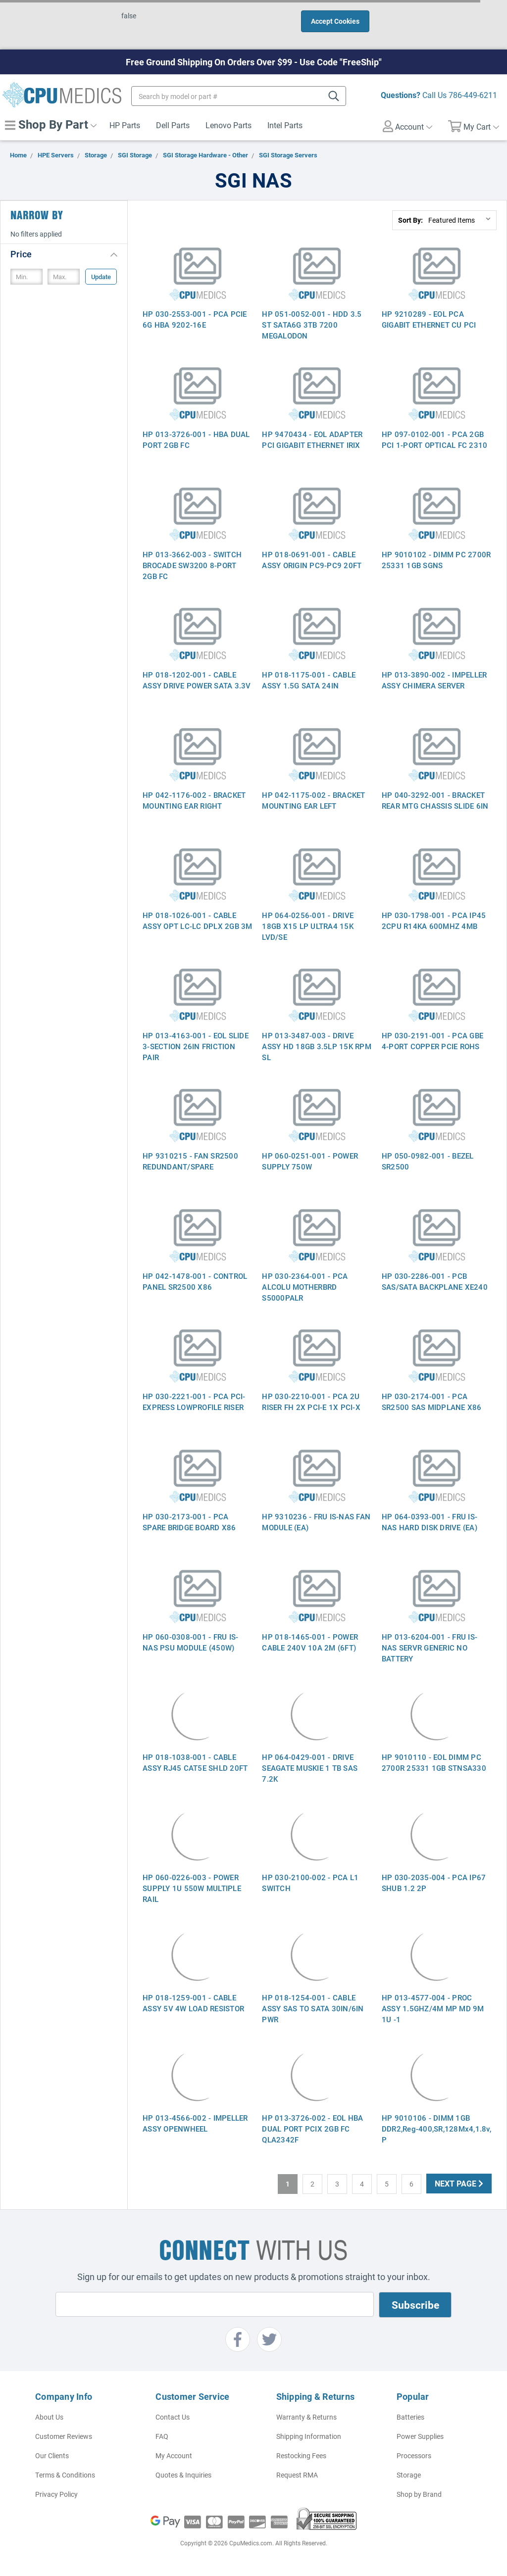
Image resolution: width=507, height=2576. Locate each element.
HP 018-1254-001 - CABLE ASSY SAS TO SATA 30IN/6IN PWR (312, 2008)
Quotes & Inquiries (183, 2474)
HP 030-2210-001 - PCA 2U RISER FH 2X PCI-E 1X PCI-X (311, 1401)
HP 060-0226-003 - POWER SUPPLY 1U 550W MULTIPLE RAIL (192, 1888)
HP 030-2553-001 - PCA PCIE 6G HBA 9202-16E (195, 319)
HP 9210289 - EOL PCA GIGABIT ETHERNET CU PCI (429, 319)
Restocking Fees (301, 2455)
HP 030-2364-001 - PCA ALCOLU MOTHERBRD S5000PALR (305, 1287)
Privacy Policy (56, 2494)
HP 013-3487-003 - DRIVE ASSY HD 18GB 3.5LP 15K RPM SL (316, 1046)
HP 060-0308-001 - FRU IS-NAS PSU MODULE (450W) (190, 1642)
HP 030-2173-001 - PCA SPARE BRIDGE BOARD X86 (189, 1521)
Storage (409, 2474)
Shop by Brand (419, 2494)
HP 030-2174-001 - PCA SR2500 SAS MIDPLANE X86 (432, 1401)
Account (407, 126)
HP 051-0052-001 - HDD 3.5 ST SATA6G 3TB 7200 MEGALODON (311, 324)
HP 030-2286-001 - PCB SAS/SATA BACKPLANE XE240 (435, 1281)
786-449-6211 (473, 95)
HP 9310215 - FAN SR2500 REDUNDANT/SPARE (190, 1161)
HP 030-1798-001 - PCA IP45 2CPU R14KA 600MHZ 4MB (434, 920)
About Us (49, 2417)
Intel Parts (285, 125)
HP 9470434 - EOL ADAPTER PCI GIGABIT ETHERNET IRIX (312, 439)
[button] (63, 253)
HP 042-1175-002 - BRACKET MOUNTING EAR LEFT (313, 800)
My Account (173, 2455)
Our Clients (52, 2455)
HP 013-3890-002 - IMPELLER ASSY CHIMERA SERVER (434, 680)
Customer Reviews (63, 2436)
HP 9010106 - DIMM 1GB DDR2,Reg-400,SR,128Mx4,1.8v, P (436, 2128)
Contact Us (172, 2417)
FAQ (161, 2436)
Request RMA (297, 2474)
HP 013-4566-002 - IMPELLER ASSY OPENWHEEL (195, 2123)
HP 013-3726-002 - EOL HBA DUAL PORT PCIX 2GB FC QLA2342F (312, 2128)
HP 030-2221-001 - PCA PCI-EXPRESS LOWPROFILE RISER (194, 1401)
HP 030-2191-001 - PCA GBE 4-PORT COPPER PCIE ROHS (432, 1040)
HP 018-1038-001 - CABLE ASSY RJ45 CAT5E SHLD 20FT (195, 1762)
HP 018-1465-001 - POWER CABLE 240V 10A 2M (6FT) (310, 1642)
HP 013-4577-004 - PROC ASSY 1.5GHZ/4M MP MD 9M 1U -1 (433, 2008)
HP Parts (124, 125)
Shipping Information (308, 2436)
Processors (414, 2455)
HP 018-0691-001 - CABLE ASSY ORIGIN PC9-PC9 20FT (311, 559)
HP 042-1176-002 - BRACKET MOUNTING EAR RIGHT (194, 800)
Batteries (410, 2417)
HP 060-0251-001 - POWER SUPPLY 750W (310, 1161)
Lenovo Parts (228, 125)
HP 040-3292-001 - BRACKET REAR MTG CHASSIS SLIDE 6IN (435, 800)
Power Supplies (420, 2436)
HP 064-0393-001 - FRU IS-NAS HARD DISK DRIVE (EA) (429, 1521)
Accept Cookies (335, 21)
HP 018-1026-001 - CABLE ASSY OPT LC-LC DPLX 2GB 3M (197, 920)
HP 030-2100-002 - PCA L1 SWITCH (310, 1882)
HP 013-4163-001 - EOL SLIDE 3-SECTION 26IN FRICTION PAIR (196, 1046)
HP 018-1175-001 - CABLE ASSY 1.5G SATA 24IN (308, 680)
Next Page (459, 2183)
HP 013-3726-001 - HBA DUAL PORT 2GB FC (196, 439)
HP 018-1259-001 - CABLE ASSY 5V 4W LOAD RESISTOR (193, 2003)
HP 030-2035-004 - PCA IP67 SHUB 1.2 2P (434, 1882)
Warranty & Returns (306, 2417)
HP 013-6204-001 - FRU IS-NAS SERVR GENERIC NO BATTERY (429, 1647)
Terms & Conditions (65, 2474)
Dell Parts (173, 125)
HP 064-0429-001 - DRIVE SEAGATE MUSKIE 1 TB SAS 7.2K (309, 1768)
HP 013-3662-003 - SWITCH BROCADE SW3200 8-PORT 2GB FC (192, 565)
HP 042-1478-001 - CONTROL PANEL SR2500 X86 (195, 1281)
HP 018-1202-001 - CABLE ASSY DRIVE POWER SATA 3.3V (197, 680)
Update (101, 276)
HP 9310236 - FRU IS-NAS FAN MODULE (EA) (316, 1521)
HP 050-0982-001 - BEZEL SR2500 (428, 1161)
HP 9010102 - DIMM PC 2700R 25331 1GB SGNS (436, 559)
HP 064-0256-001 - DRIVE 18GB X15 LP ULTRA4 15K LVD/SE (308, 926)
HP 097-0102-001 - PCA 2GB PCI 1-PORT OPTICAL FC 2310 (435, 439)
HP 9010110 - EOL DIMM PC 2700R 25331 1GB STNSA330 (434, 1762)
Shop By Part (51, 124)
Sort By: (410, 220)
